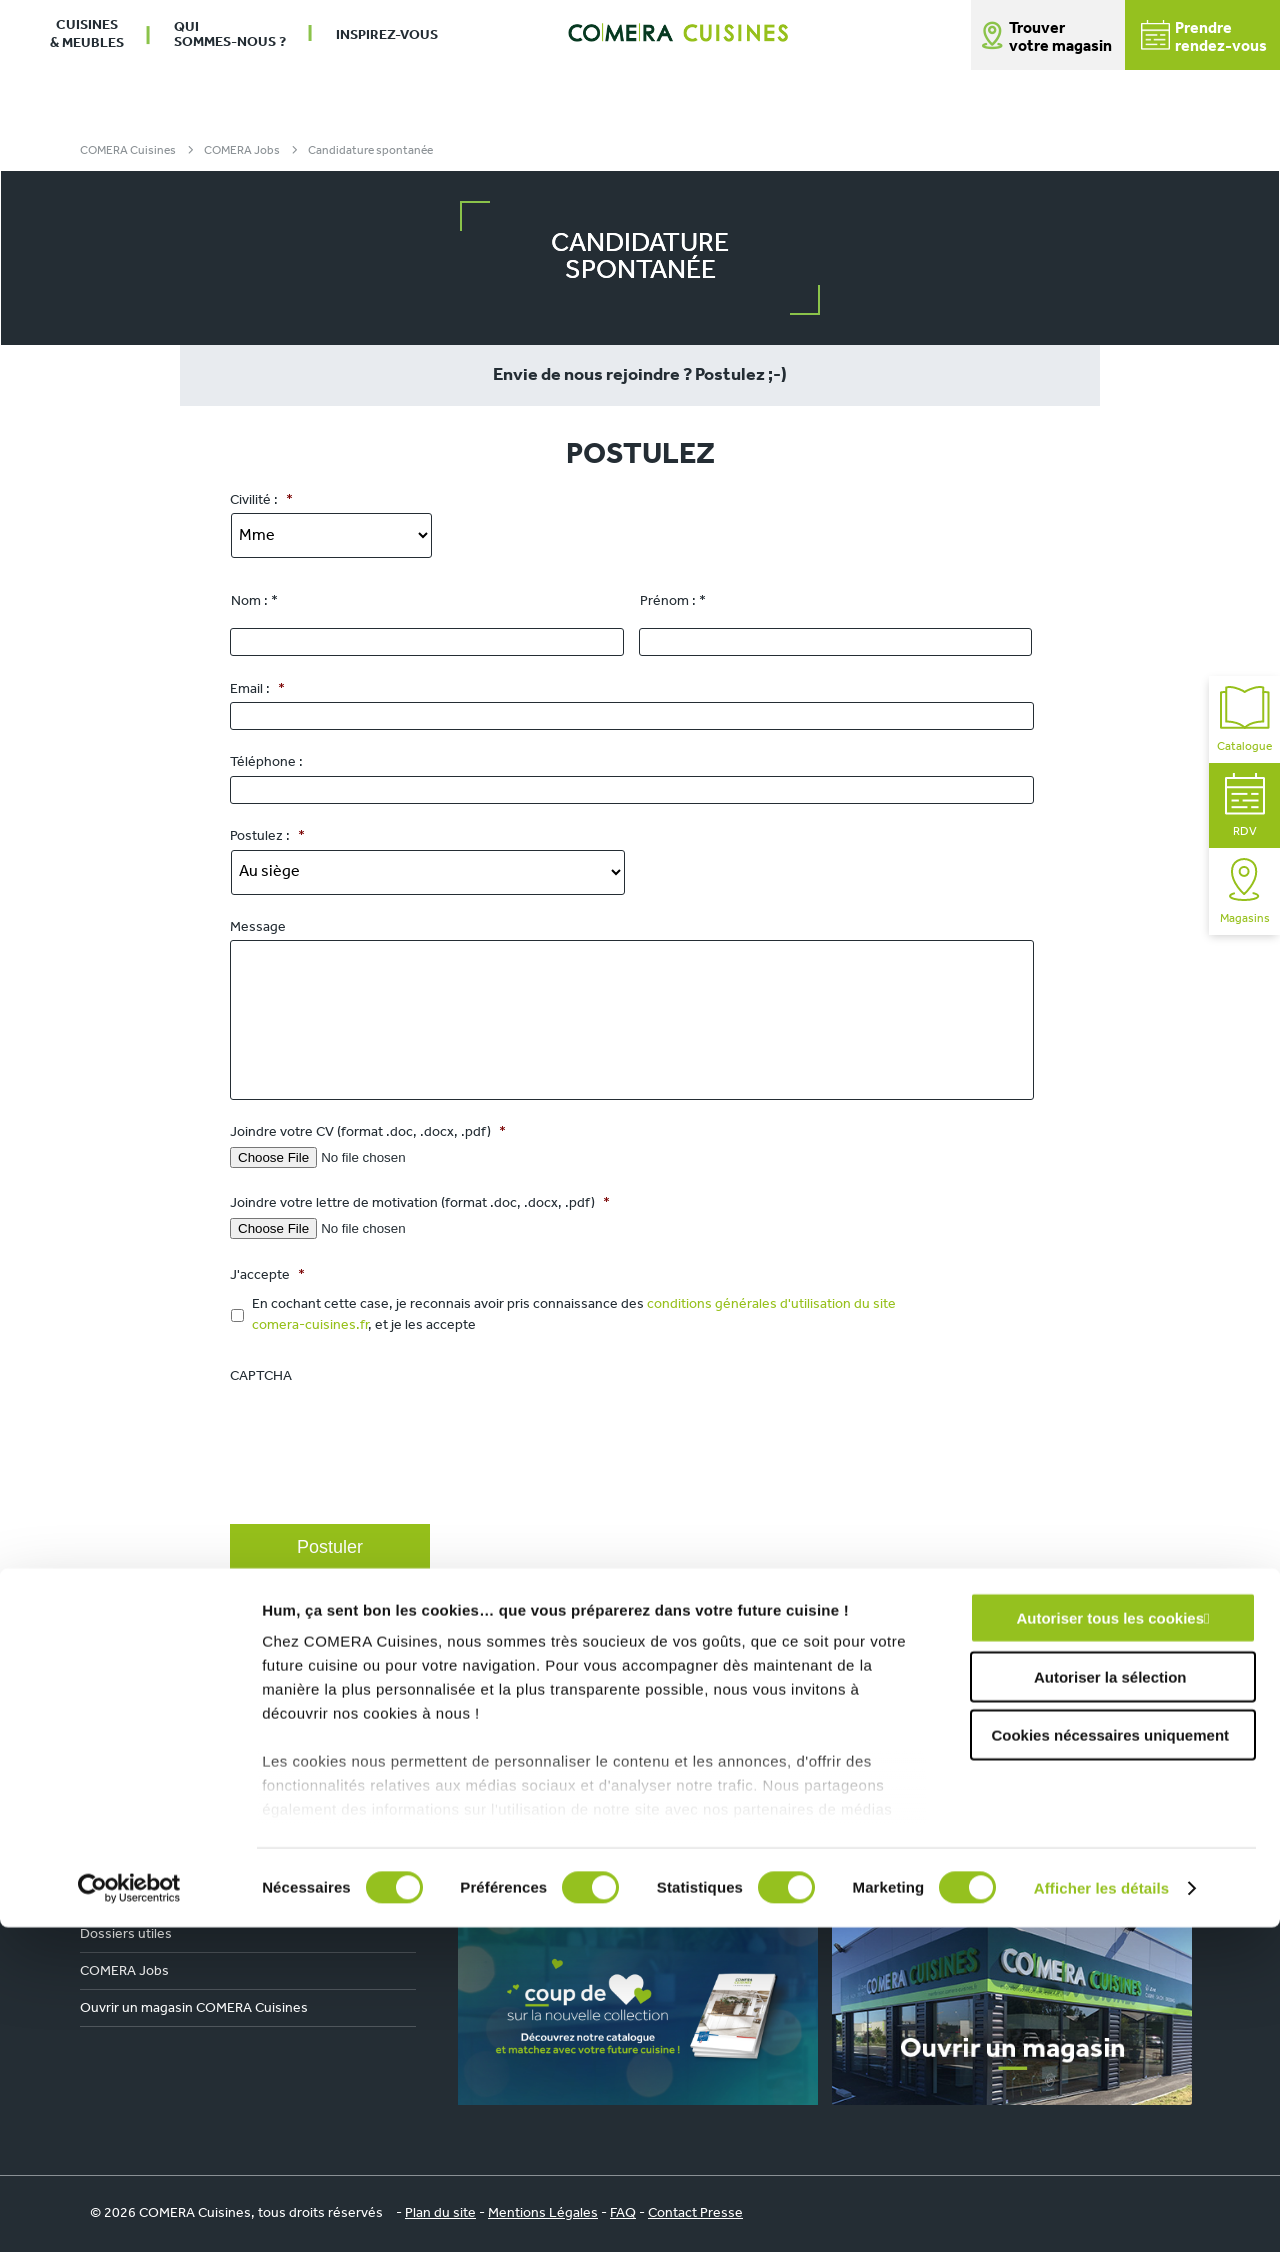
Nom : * (254, 601)
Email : (257, 689)
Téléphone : (266, 762)
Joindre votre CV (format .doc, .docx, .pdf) (368, 1132)
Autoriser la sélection (1110, 2001)
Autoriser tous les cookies (1110, 1943)
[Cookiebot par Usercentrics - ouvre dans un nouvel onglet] (129, 2213)
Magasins (1245, 891)
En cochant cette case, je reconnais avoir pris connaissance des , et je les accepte (574, 1315)
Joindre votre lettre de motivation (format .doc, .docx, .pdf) (420, 1203)
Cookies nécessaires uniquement (1110, 2060)
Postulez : (267, 836)
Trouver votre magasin (1060, 38)
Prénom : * (673, 601)
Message (258, 927)
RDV (1245, 805)
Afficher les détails (1101, 2212)
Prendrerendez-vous (1204, 37)
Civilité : (261, 500)
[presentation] (382, 1465)
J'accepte (267, 1275)
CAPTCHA (261, 1376)
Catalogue (1244, 719)
